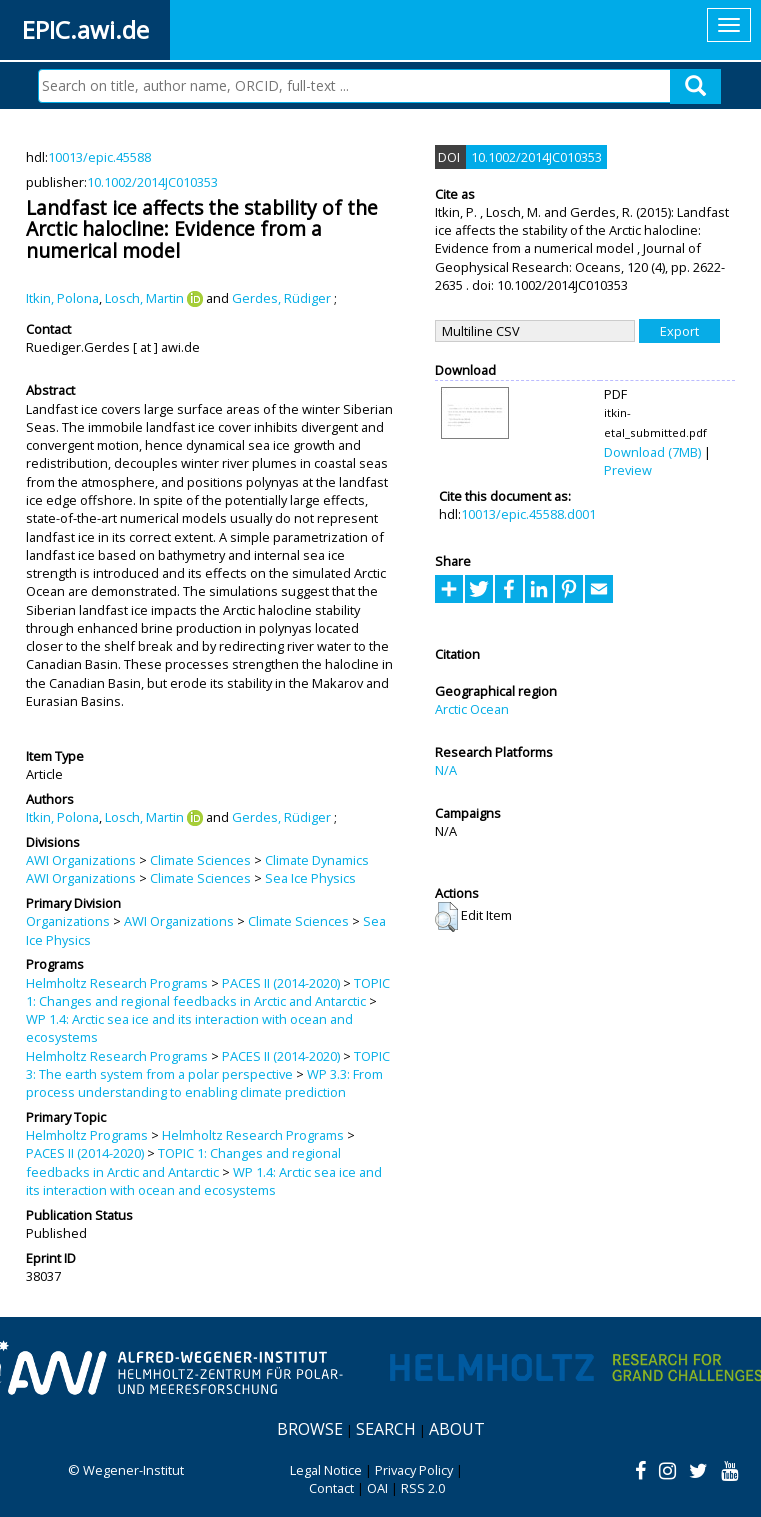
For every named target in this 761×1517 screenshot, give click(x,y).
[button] (446, 917)
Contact (331, 1488)
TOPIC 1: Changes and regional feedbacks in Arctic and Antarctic (208, 992)
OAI (377, 1488)
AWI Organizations (81, 860)
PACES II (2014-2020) (281, 983)
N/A (446, 770)
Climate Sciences (200, 860)
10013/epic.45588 (99, 157)
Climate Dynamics (317, 860)
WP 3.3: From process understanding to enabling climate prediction (204, 1083)
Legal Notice (326, 1470)
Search (386, 1429)
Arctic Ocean (472, 709)
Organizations (68, 921)
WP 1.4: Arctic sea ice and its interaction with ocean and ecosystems (204, 1181)
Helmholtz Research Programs (117, 983)
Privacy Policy (414, 1470)
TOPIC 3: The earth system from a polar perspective (208, 1065)
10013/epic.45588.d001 (528, 514)
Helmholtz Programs (87, 1135)
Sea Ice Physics (310, 878)
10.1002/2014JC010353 (152, 182)
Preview (628, 470)
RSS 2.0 (423, 1488)
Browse (310, 1429)
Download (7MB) (652, 452)
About (457, 1429)
